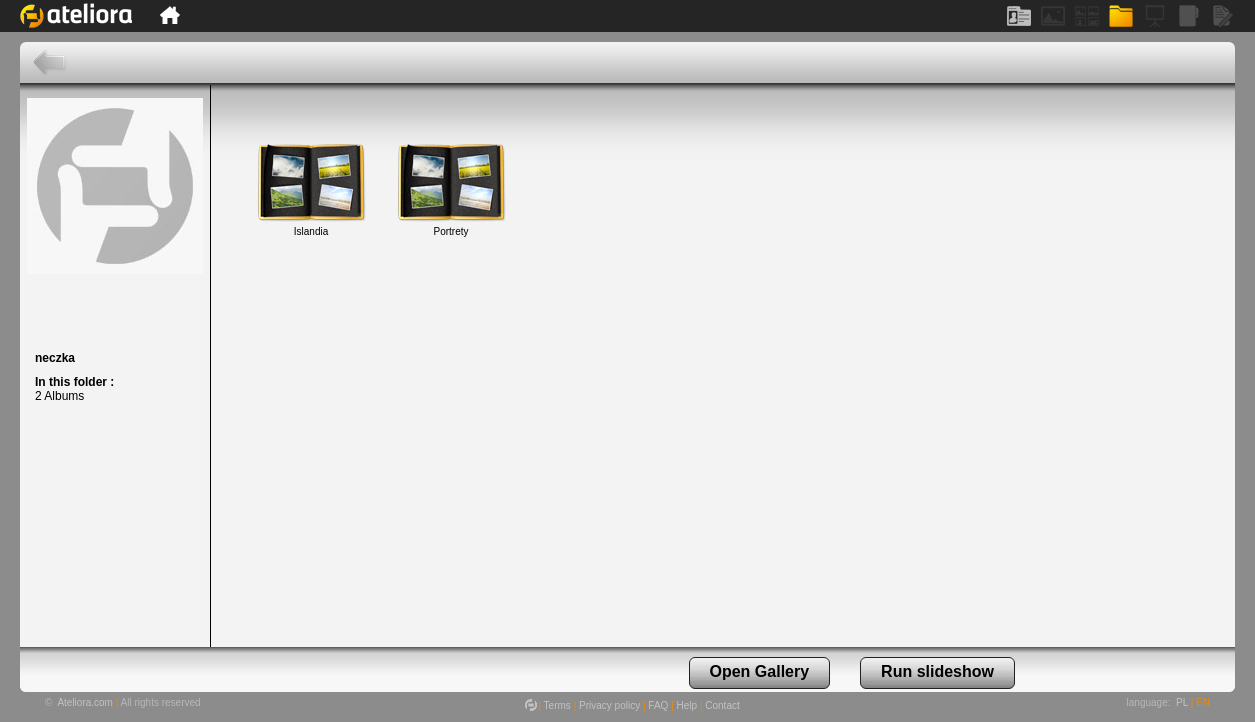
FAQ (658, 705)
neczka (55, 358)
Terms (557, 705)
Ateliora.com (85, 702)
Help (687, 705)
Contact (722, 705)
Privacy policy (609, 705)
